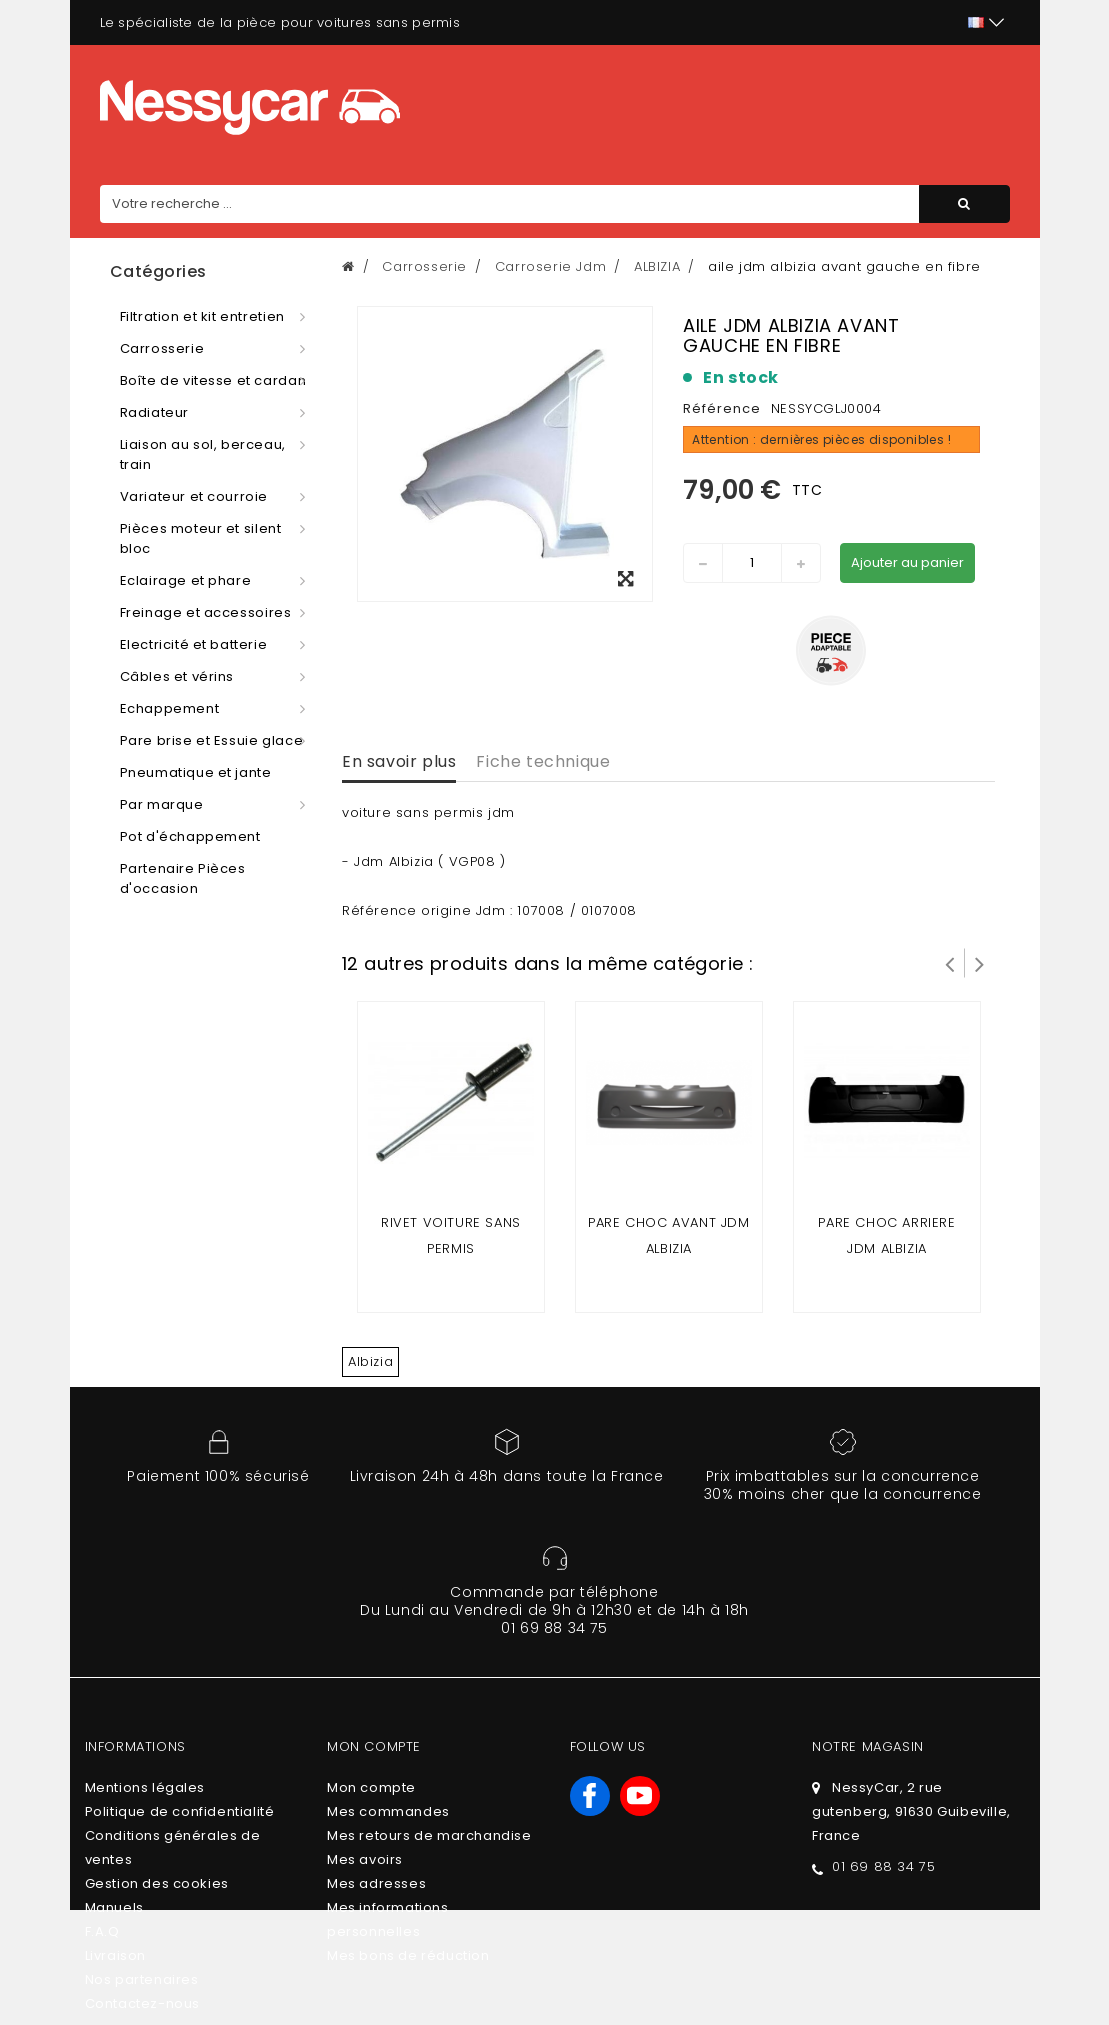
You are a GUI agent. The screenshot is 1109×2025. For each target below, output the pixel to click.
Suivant (980, 963)
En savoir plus (399, 761)
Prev (950, 963)
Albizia (370, 1361)
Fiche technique (543, 761)
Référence (722, 408)
